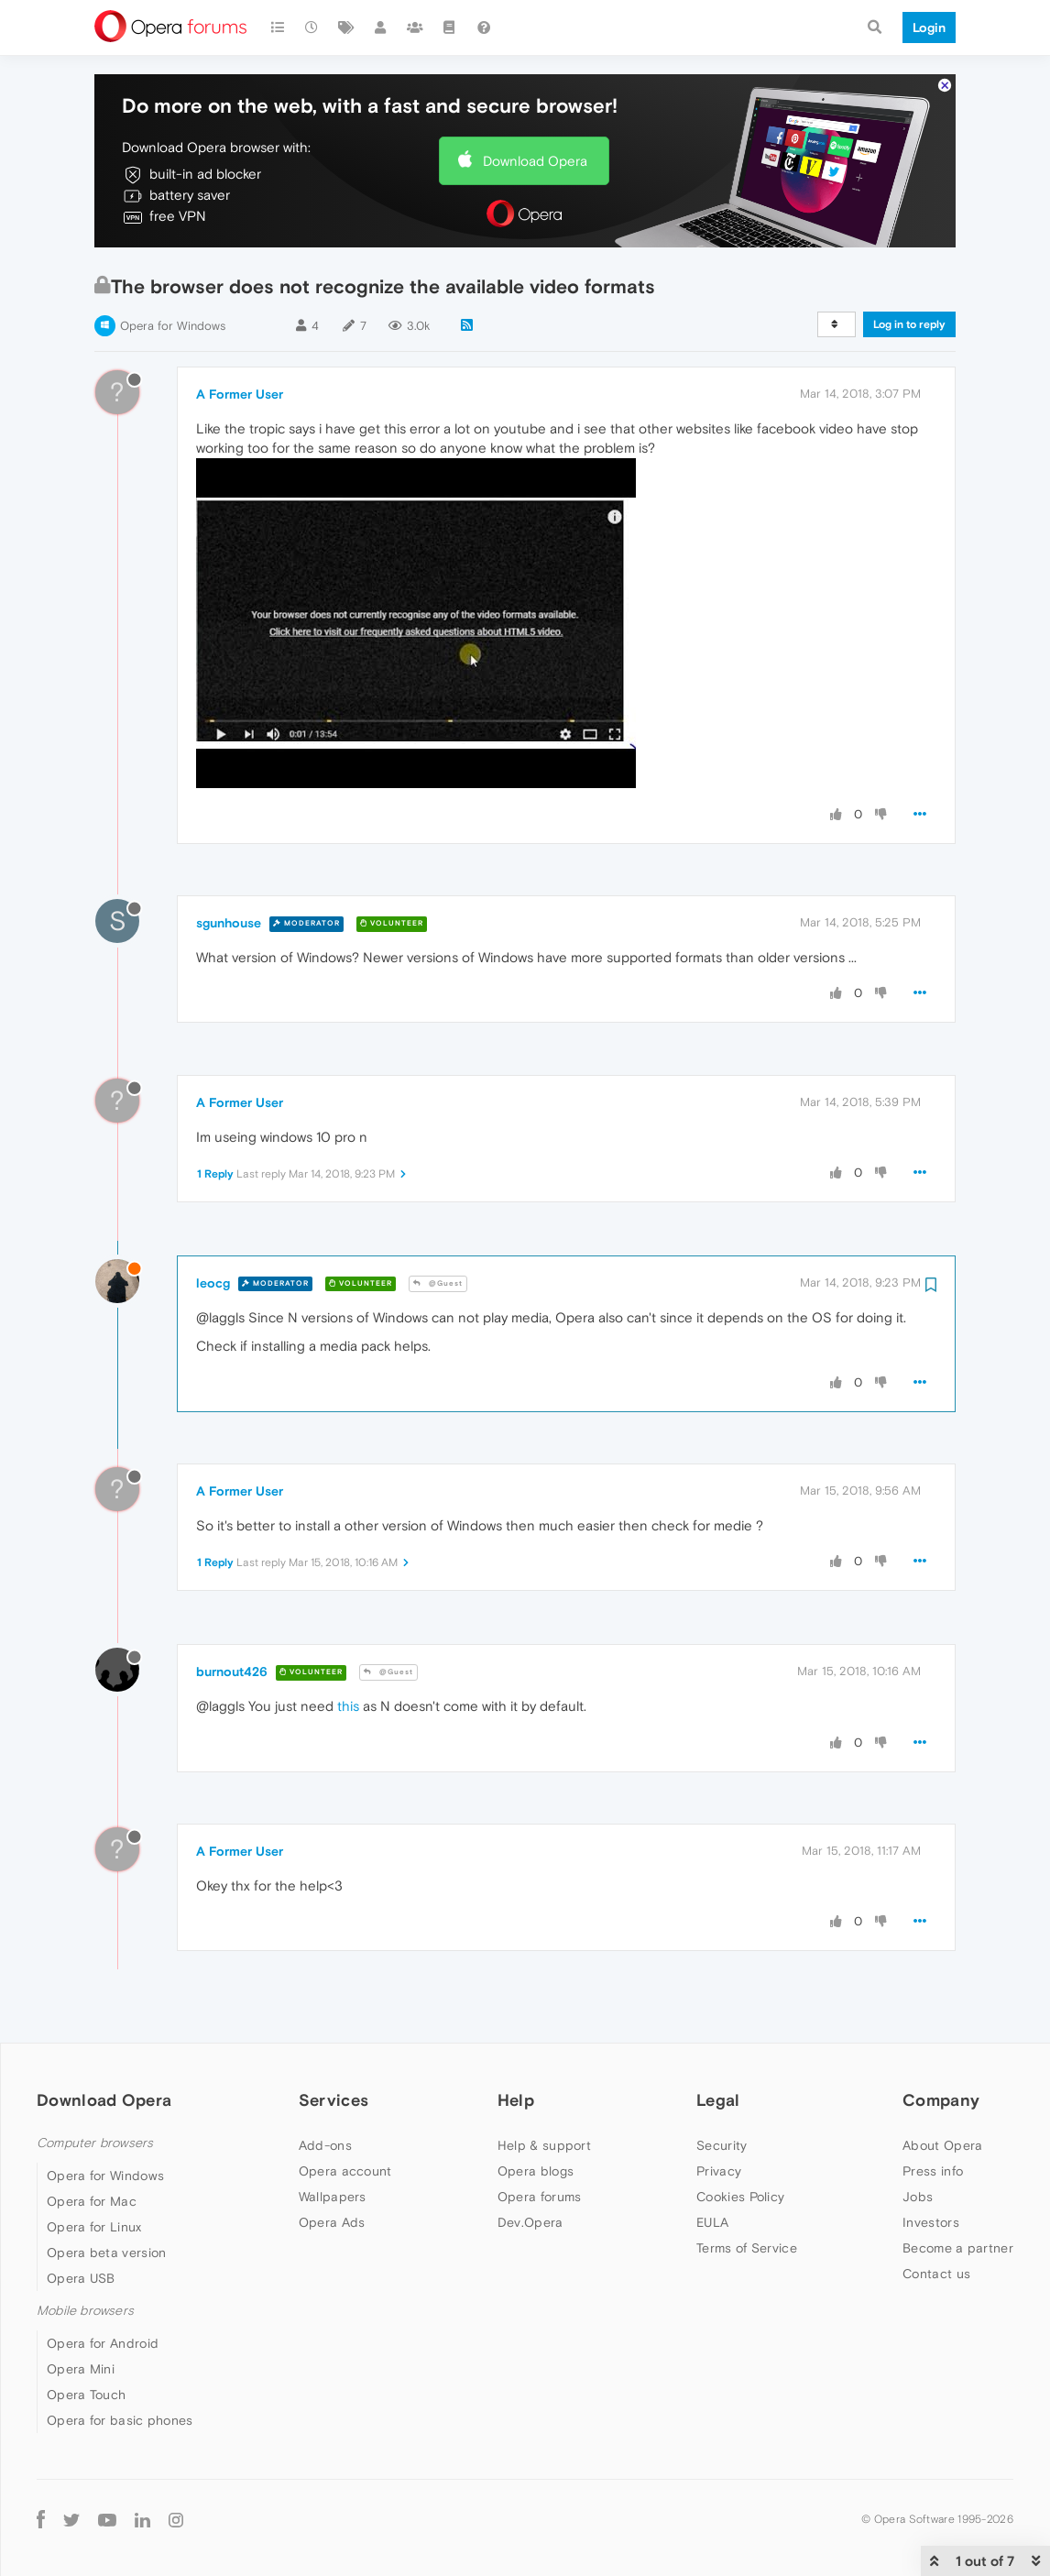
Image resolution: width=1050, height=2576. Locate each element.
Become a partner (957, 2248)
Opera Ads (332, 2222)
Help (516, 2100)
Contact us (936, 2273)
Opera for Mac (92, 2201)
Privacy (718, 2171)
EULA (712, 2222)
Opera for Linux (94, 2227)
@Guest (438, 1283)
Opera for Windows (172, 326)
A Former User (239, 394)
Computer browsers (95, 2143)
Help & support (544, 2145)
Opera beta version (106, 2252)
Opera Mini (81, 2369)
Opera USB (81, 2278)
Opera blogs (536, 2171)
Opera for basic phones (120, 2420)
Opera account (345, 2171)
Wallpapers (332, 2196)
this (348, 1706)
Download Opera (535, 161)
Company (940, 2100)
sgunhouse (228, 922)
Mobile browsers (85, 2310)
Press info (932, 2171)
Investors (930, 2222)
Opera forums (540, 2196)
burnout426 (232, 1671)
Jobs (917, 2196)
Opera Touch (86, 2394)
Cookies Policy (740, 2196)
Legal (718, 2100)
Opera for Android (103, 2343)
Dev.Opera (530, 2222)
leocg (213, 1283)
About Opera (942, 2145)
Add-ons (325, 2145)
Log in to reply (909, 324)
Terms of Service (746, 2248)
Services (333, 2100)
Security (721, 2145)
